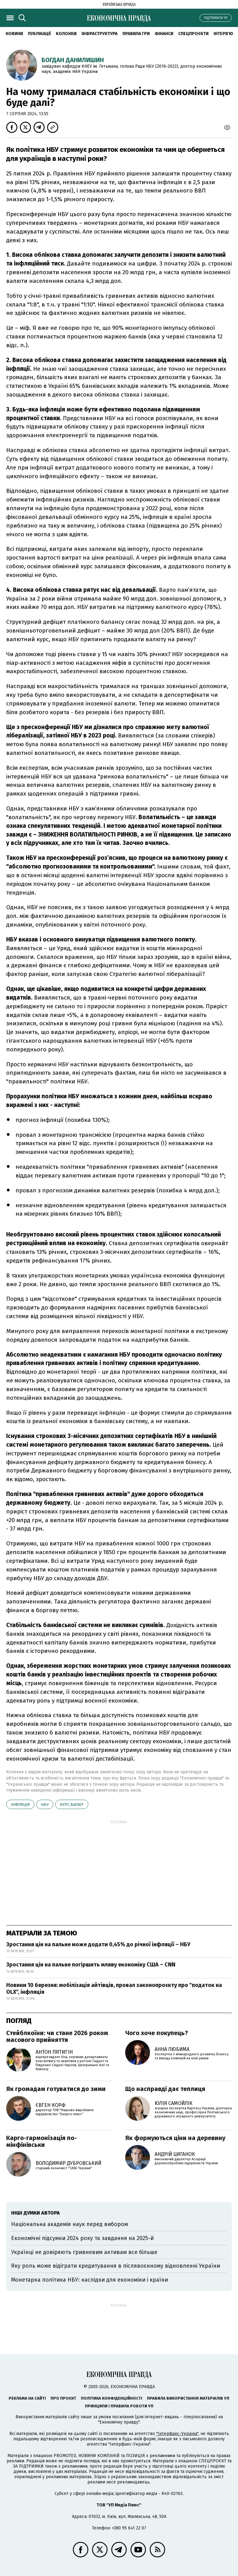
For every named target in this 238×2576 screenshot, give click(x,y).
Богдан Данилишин (73, 60)
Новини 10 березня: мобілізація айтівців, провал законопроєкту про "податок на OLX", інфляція (114, 1988)
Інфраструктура (99, 33)
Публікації (39, 33)
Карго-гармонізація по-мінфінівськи (41, 2141)
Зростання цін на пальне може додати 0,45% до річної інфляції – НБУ (98, 1944)
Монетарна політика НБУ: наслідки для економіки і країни (89, 2279)
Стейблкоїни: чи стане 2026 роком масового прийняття (57, 2036)
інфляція (20, 1804)
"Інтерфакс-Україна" (177, 2433)
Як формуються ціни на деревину (175, 2138)
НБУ (45, 1804)
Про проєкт (63, 2398)
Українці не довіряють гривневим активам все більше (84, 2252)
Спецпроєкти (193, 33)
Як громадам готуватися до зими (56, 2089)
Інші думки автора (35, 2213)
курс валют (72, 1804)
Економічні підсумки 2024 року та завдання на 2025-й (82, 2238)
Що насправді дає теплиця (165, 2089)
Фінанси (164, 33)
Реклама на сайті (27, 2398)
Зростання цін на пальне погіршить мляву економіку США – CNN (90, 1964)
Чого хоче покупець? (156, 2033)
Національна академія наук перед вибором (69, 2224)
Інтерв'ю (223, 33)
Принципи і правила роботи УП (119, 2406)
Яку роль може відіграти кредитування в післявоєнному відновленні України (115, 2265)
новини (14, 33)
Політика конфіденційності (111, 2398)
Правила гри (136, 33)
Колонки (66, 33)
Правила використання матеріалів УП (188, 2398)
